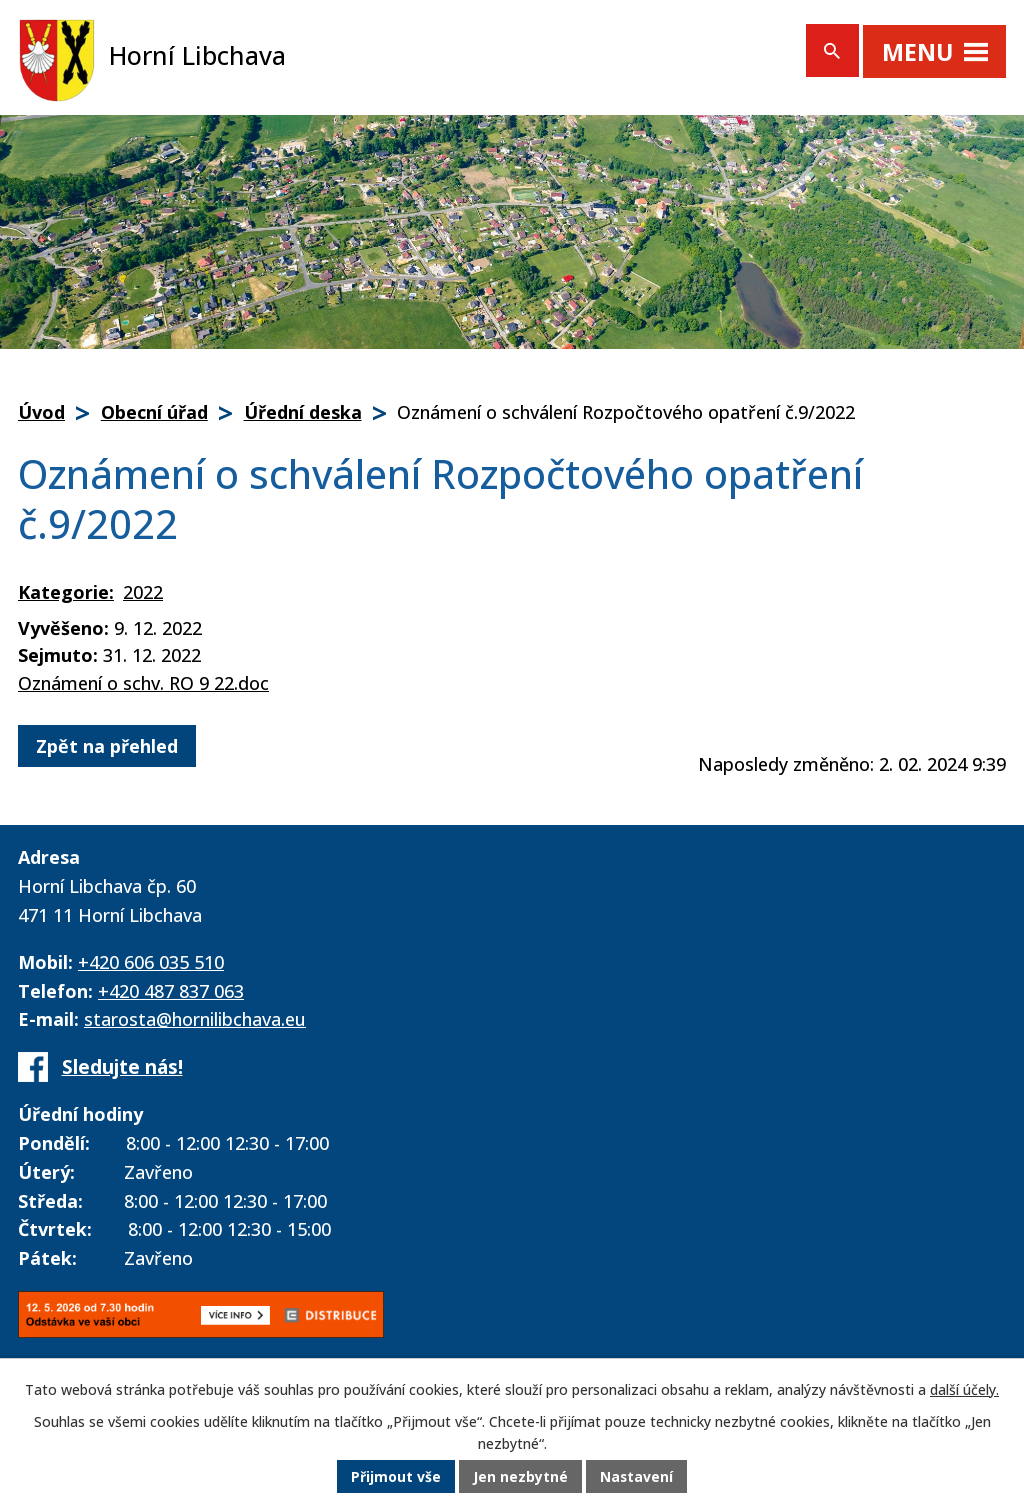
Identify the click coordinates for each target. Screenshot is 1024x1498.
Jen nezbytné (520, 1477)
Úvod (41, 412)
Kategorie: (66, 592)
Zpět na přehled (107, 746)
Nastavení (637, 1477)
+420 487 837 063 (171, 991)
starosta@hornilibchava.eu (195, 1019)
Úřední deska (303, 412)
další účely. (964, 1390)
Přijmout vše (396, 1477)
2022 (143, 592)
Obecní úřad (154, 412)
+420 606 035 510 (151, 962)
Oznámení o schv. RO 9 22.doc (143, 683)
